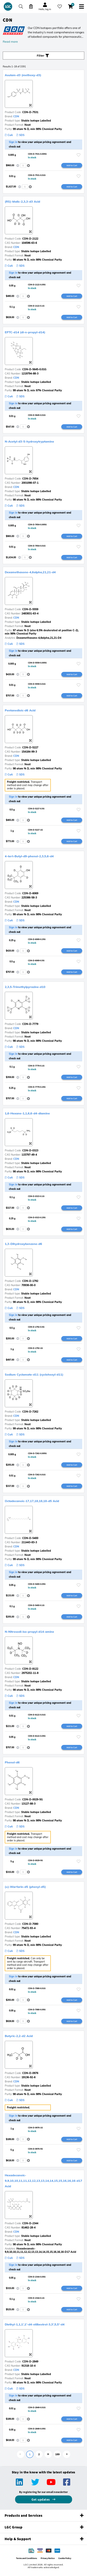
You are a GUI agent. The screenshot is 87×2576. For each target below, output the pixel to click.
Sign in (13, 142)
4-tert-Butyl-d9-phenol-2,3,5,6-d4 (29, 856)
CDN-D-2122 (30, 238)
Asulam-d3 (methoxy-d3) (23, 75)
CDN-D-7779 (30, 1024)
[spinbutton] (23, 165)
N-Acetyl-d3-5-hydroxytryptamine (29, 441)
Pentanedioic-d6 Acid (20, 710)
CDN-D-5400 (30, 1538)
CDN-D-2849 (30, 2361)
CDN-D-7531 (30, 112)
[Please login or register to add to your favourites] (78, 155)
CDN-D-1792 (30, 1281)
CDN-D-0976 (30, 2073)
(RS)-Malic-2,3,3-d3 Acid (22, 201)
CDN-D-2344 (30, 2223)
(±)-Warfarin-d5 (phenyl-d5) (25, 1887)
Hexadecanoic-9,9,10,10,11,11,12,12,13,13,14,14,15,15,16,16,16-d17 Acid (43, 2180)
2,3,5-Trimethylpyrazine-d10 (25, 987)
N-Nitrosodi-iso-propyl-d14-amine (29, 1631)
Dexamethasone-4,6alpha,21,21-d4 (30, 572)
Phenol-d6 (12, 1762)
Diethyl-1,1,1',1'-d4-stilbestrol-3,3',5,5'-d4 (35, 2324)
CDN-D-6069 (30, 893)
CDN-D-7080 (30, 1924)
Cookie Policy (64, 2558)
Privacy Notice (48, 2558)
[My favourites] (60, 6)
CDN (16, 116)
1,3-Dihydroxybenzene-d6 (23, 1244)
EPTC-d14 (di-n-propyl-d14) (25, 332)
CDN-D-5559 (30, 609)
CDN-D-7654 (30, 478)
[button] (28, 165)
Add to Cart (72, 165)
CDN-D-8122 (30, 1668)
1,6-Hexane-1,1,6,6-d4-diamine (27, 1113)
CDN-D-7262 (30, 1411)
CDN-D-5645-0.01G (34, 369)
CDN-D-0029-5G (32, 1799)
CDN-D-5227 (30, 747)
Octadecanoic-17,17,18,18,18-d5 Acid (32, 1501)
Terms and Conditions (26, 2558)
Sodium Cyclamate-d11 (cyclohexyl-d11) (34, 1374)
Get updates (41, 2499)
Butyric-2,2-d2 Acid (19, 2036)
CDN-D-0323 (30, 1150)
